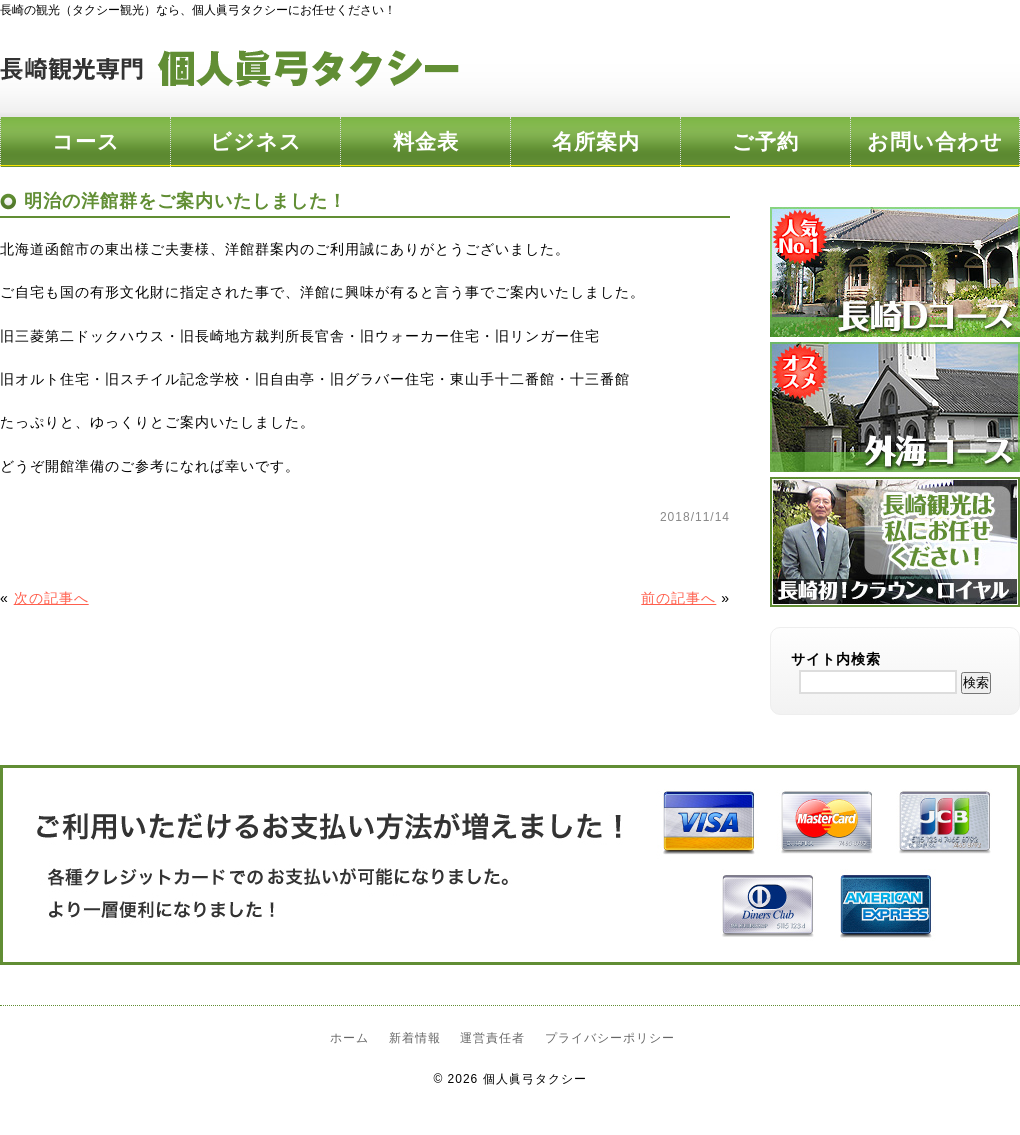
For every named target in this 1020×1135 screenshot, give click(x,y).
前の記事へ (678, 598)
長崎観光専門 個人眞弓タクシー (230, 69)
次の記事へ (51, 598)
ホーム (349, 1038)
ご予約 (765, 141)
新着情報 (415, 1038)
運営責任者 (492, 1038)
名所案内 (596, 141)
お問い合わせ (935, 141)
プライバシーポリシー (610, 1038)
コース (86, 141)
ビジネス (256, 141)
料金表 (426, 141)
